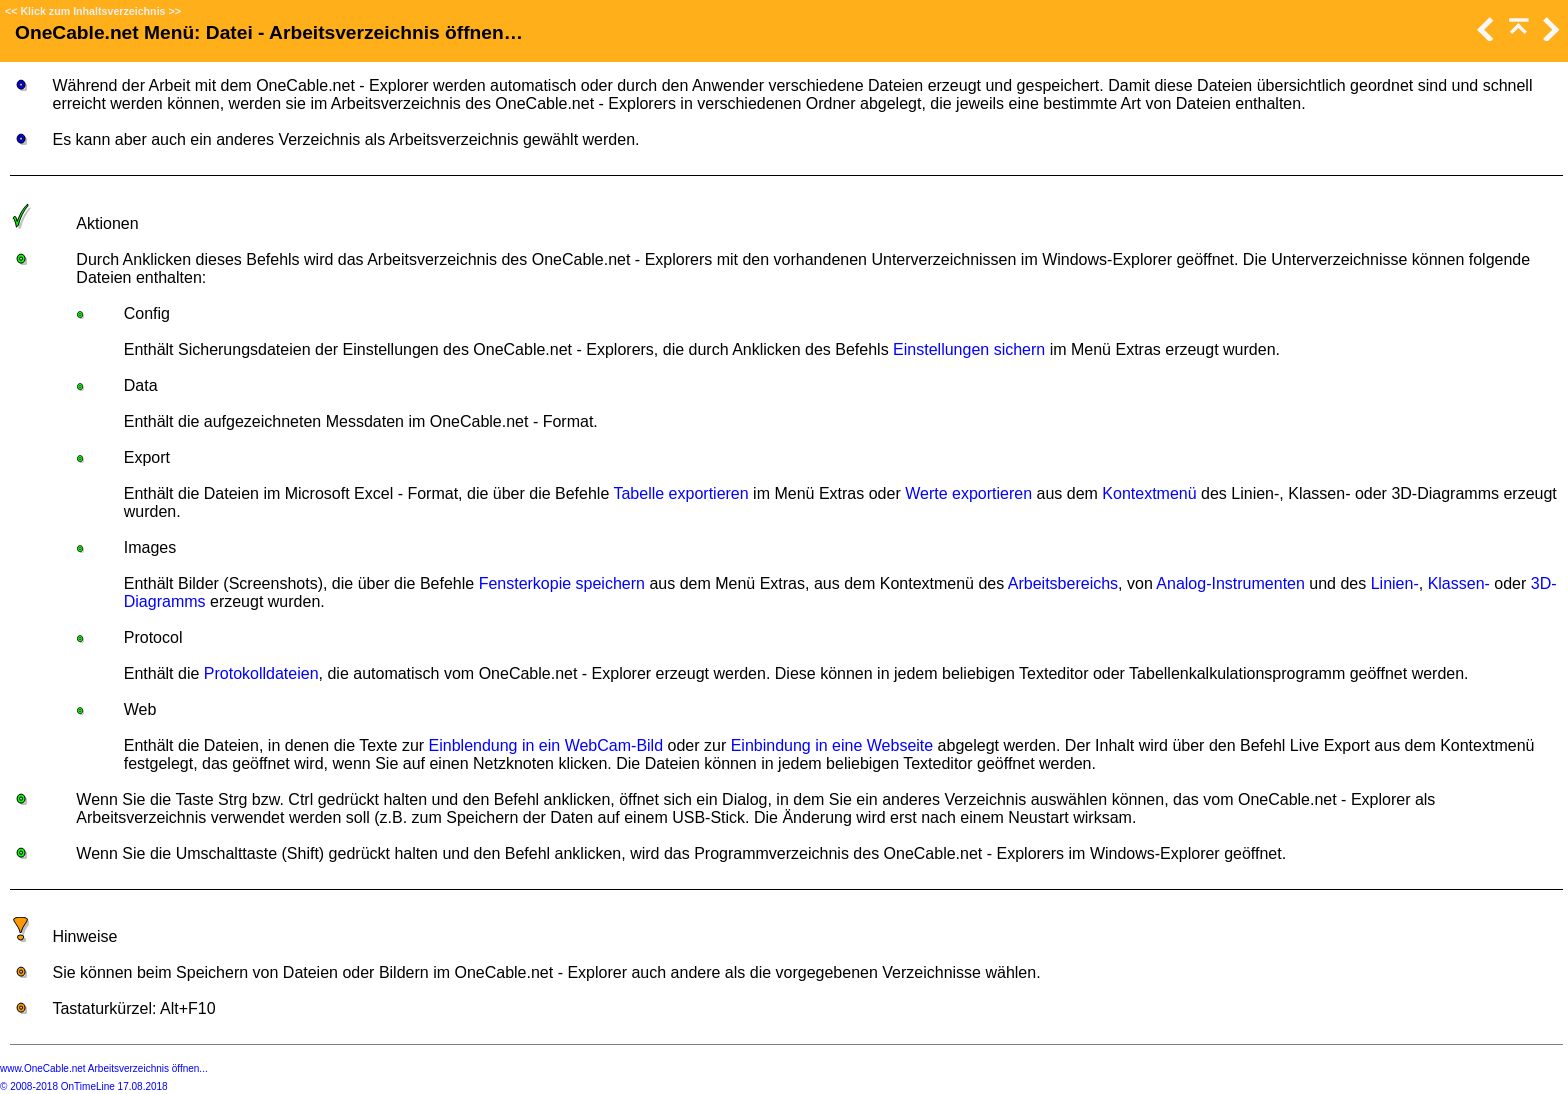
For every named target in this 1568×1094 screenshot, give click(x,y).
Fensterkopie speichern (562, 583)
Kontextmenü (1149, 493)
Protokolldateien (261, 673)
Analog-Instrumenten (1230, 583)
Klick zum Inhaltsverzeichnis (92, 11)
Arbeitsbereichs (1063, 583)
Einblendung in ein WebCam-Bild (546, 745)
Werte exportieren (968, 493)
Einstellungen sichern (969, 349)
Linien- (1395, 583)
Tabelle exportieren (680, 493)
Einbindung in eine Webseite (832, 745)
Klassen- (1459, 583)
